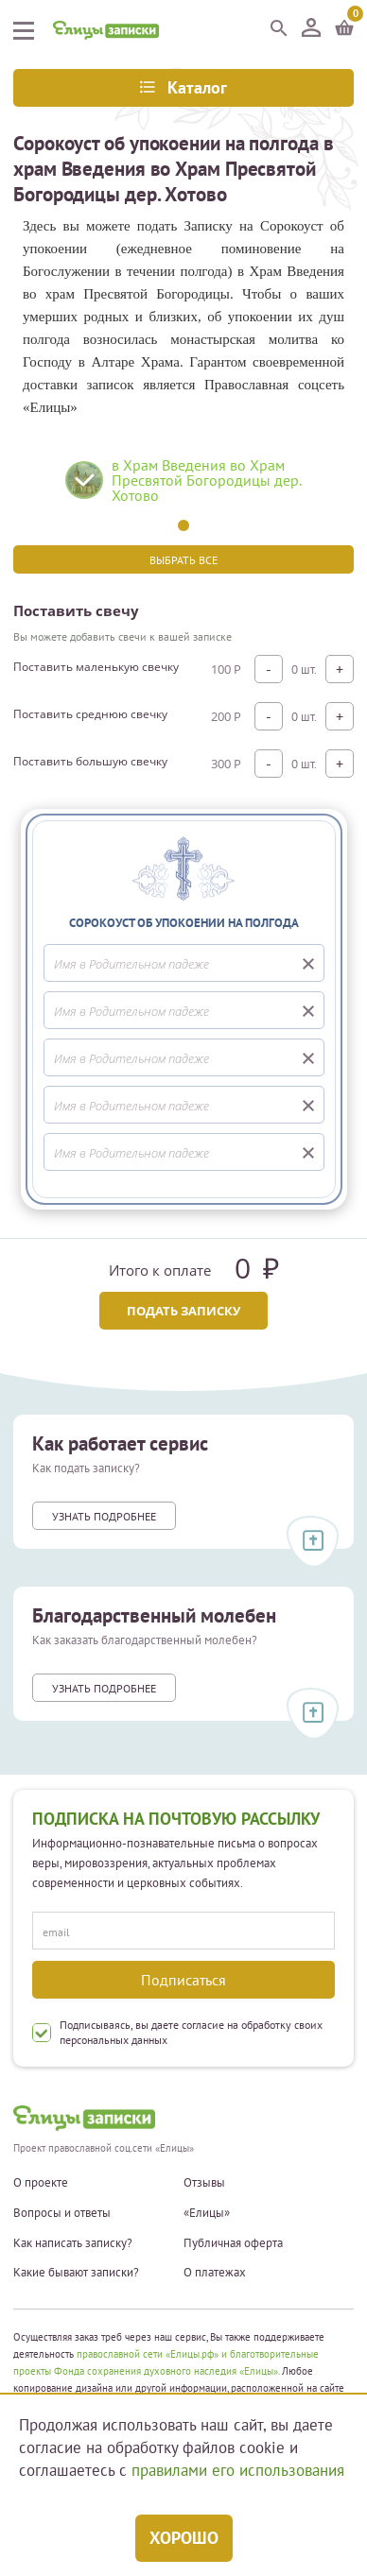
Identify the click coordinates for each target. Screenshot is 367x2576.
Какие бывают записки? (76, 2272)
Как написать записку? (72, 2243)
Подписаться (183, 1979)
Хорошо (183, 2538)
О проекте (40, 2182)
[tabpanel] (183, 487)
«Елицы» (207, 2213)
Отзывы (204, 2182)
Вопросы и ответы (62, 2213)
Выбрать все (183, 560)
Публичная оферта (233, 2243)
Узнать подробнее (104, 1516)
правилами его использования (237, 2470)
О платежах (215, 2272)
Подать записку (183, 1310)
